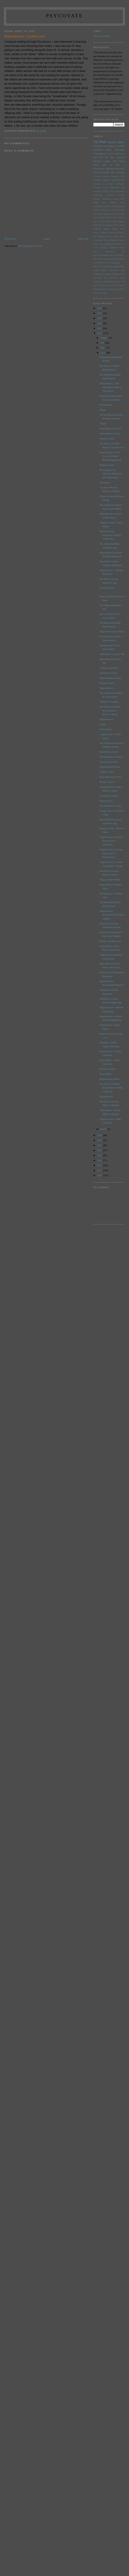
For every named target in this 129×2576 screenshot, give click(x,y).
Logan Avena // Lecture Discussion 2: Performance (111, 853)
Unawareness (99, 169)
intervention (114, 270)
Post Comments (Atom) (30, 245)
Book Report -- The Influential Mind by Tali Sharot (111, 387)
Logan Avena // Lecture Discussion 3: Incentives (111, 841)
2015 (100, 1155)
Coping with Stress (114, 161)
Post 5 (103, 221)
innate (104, 270)
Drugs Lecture (107, 438)
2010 (100, 1175)
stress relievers (111, 285)
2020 (100, 333)
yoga (104, 293)
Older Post (83, 238)
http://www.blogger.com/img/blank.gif (108, 266)
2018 (100, 1140)
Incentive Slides (108, 1068)
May (102, 347)
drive (123, 248)
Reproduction (106, 688)
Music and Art (102, 165)
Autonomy (97, 176)
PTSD (102, 217)
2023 (100, 318)
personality (104, 172)
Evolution (97, 187)
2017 (100, 1145)
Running (121, 221)
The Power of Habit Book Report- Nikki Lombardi (111, 1087)
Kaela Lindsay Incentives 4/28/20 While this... (111, 535)
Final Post (98, 146)
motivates (121, 274)
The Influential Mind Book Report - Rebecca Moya (110, 710)
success (122, 285)
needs (122, 278)
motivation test (100, 278)
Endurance (120, 184)
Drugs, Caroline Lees (110, 941)
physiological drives (112, 282)
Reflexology (111, 221)
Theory (116, 236)
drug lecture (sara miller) (112, 631)
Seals (95, 225)
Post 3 (122, 217)
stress (102, 285)
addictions (120, 169)
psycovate (64, 16)
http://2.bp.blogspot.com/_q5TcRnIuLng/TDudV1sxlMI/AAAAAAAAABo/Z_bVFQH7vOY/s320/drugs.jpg (108, 259)
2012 (100, 1165)
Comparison (115, 180)
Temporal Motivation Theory (112, 233)
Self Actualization (105, 225)
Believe (106, 176)
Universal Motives (110, 240)
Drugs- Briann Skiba (110, 879)
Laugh (115, 199)
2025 (100, 308)
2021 (100, 328)
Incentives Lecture (109, 751)
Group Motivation (117, 191)
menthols (107, 274)
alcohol (114, 244)
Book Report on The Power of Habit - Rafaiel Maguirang (110, 456)
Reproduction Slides (110, 1078)
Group (105, 191)
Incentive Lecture (108, 672)
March (103, 1129)
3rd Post (109, 157)
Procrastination (100, 153)
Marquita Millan (116, 142)
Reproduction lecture (110, 766)
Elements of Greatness (103, 184)
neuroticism (98, 282)
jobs (123, 270)
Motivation (120, 150)
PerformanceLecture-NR (112, 654)
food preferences (117, 153)
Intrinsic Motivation (102, 199)
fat (123, 251)
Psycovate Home (101, 36)
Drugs (103, 409)
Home (47, 238)
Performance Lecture (110, 433)
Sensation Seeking (101, 229)
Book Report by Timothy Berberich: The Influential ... (111, 473)
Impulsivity (98, 195)
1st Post (99, 141)
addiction (110, 169)
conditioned (114, 248)
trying (99, 293)
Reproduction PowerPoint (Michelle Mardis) (112, 915)
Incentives (105, 482)
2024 (100, 313)
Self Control (119, 225)
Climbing (97, 180)
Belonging (115, 176)
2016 (100, 1150)
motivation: (113, 278)
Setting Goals (118, 229)
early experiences (104, 251)
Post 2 (115, 217)
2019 (100, 1135)
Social (95, 233)
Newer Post (10, 238)
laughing (96, 274)
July (102, 342)
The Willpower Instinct (103, 236)
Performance (106, 404)
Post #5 (108, 217)
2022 (100, 323)
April (103, 352)
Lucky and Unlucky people (113, 206)
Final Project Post (111, 146)
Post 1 (120, 165)
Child (122, 176)
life (102, 274)
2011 (100, 1170)
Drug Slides (105, 1073)
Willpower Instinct (109, 701)
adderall (107, 244)
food (95, 172)
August (104, 337)
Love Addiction (109, 202)
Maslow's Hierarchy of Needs (106, 210)
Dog (123, 180)
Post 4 (96, 221)
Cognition (106, 180)
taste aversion (118, 172)
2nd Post (98, 157)
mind (114, 274)
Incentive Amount (116, 195)
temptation (97, 289)
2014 (100, 1160)
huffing (96, 270)
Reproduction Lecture (110, 428)
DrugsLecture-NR (109, 667)
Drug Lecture (106, 800)
